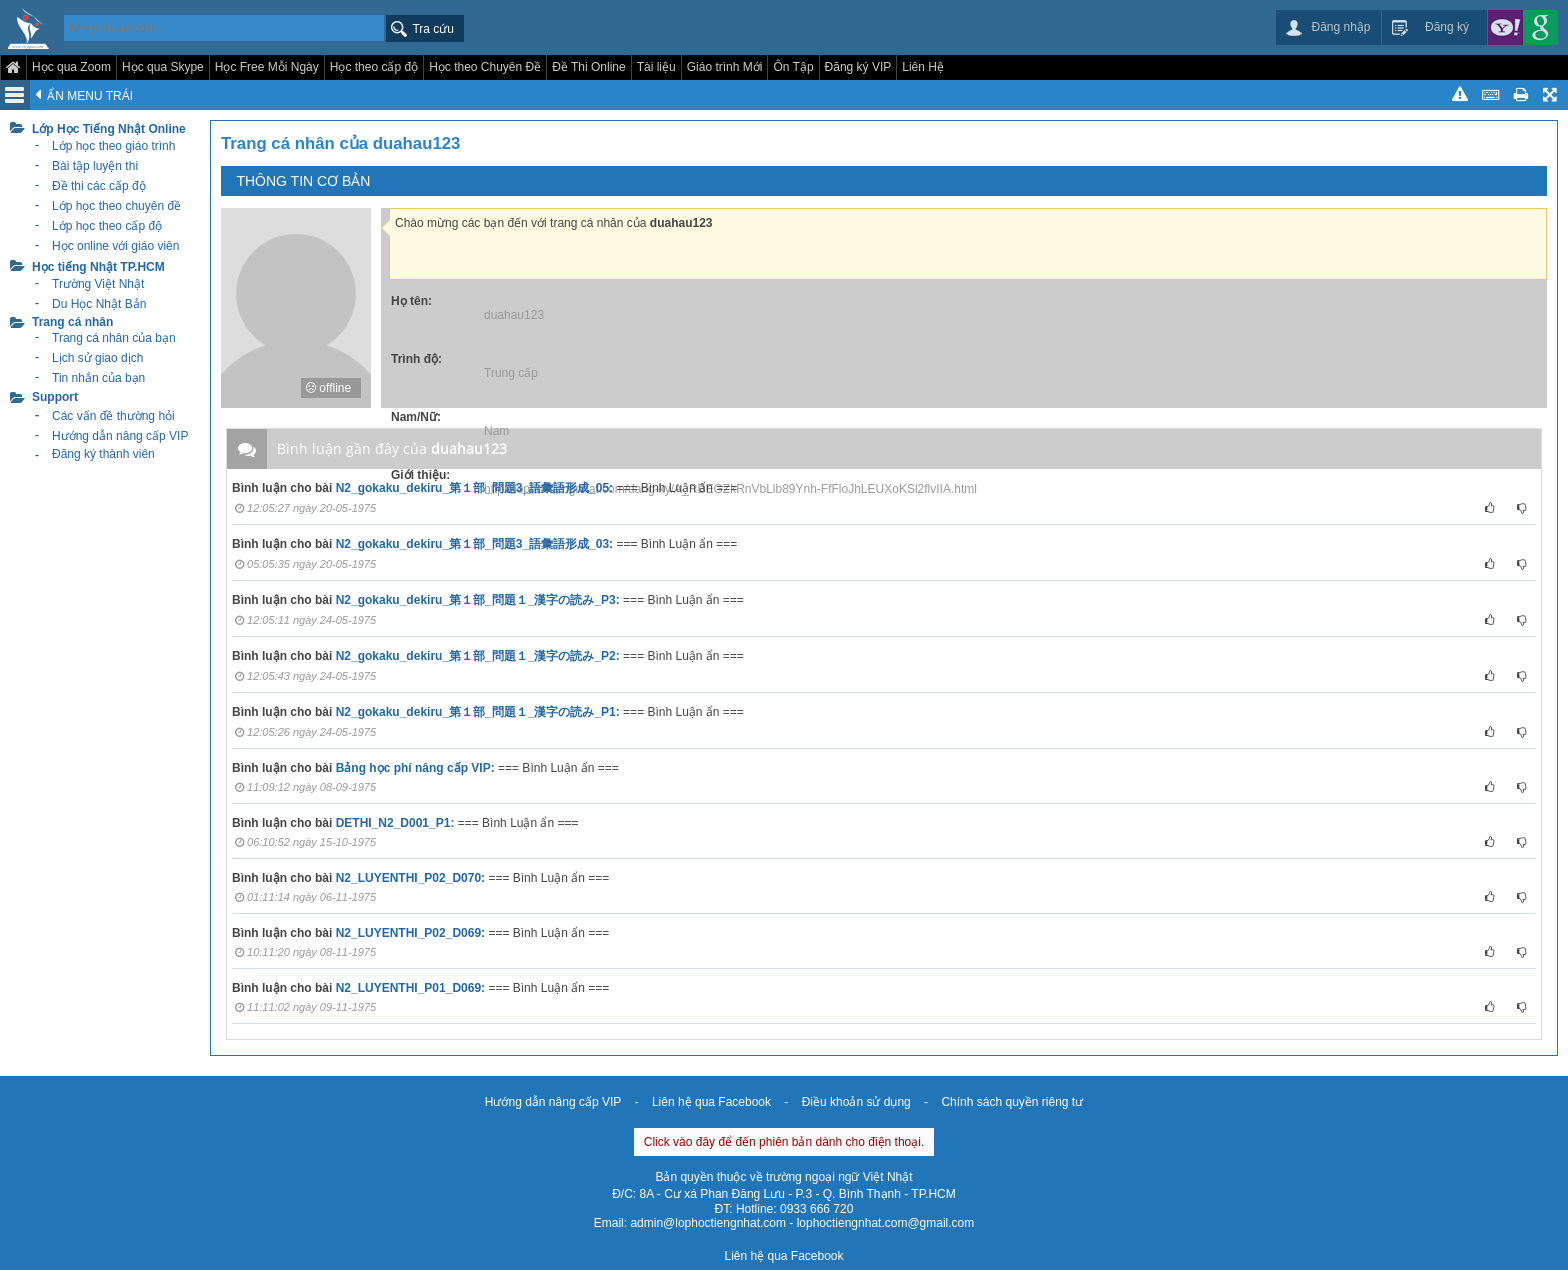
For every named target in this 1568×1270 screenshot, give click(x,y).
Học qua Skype (163, 67)
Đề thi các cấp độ (99, 186)
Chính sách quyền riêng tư (1012, 1102)
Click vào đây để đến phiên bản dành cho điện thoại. (784, 1142)
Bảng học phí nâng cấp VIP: (415, 768)
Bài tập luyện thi (95, 166)
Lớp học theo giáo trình (113, 146)
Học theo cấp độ (374, 67)
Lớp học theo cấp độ (107, 226)
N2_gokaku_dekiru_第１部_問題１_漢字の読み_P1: (478, 712)
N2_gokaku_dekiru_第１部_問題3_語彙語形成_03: (474, 544)
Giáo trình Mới (725, 67)
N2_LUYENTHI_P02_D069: (410, 933)
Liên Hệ (923, 67)
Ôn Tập (793, 67)
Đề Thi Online (588, 67)
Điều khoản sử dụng (856, 1102)
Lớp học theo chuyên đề (116, 206)
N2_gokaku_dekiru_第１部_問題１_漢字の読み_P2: (478, 656)
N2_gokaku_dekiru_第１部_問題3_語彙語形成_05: (474, 488)
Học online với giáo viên (115, 246)
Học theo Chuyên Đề (485, 67)
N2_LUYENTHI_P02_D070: (410, 878)
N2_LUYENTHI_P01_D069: (410, 988)
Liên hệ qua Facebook (711, 1102)
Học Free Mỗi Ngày (267, 67)
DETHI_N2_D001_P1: (395, 823)
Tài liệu (656, 67)
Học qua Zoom (71, 67)
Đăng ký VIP (858, 67)
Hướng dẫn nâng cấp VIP (553, 1102)
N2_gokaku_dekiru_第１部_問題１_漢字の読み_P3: (478, 600)
